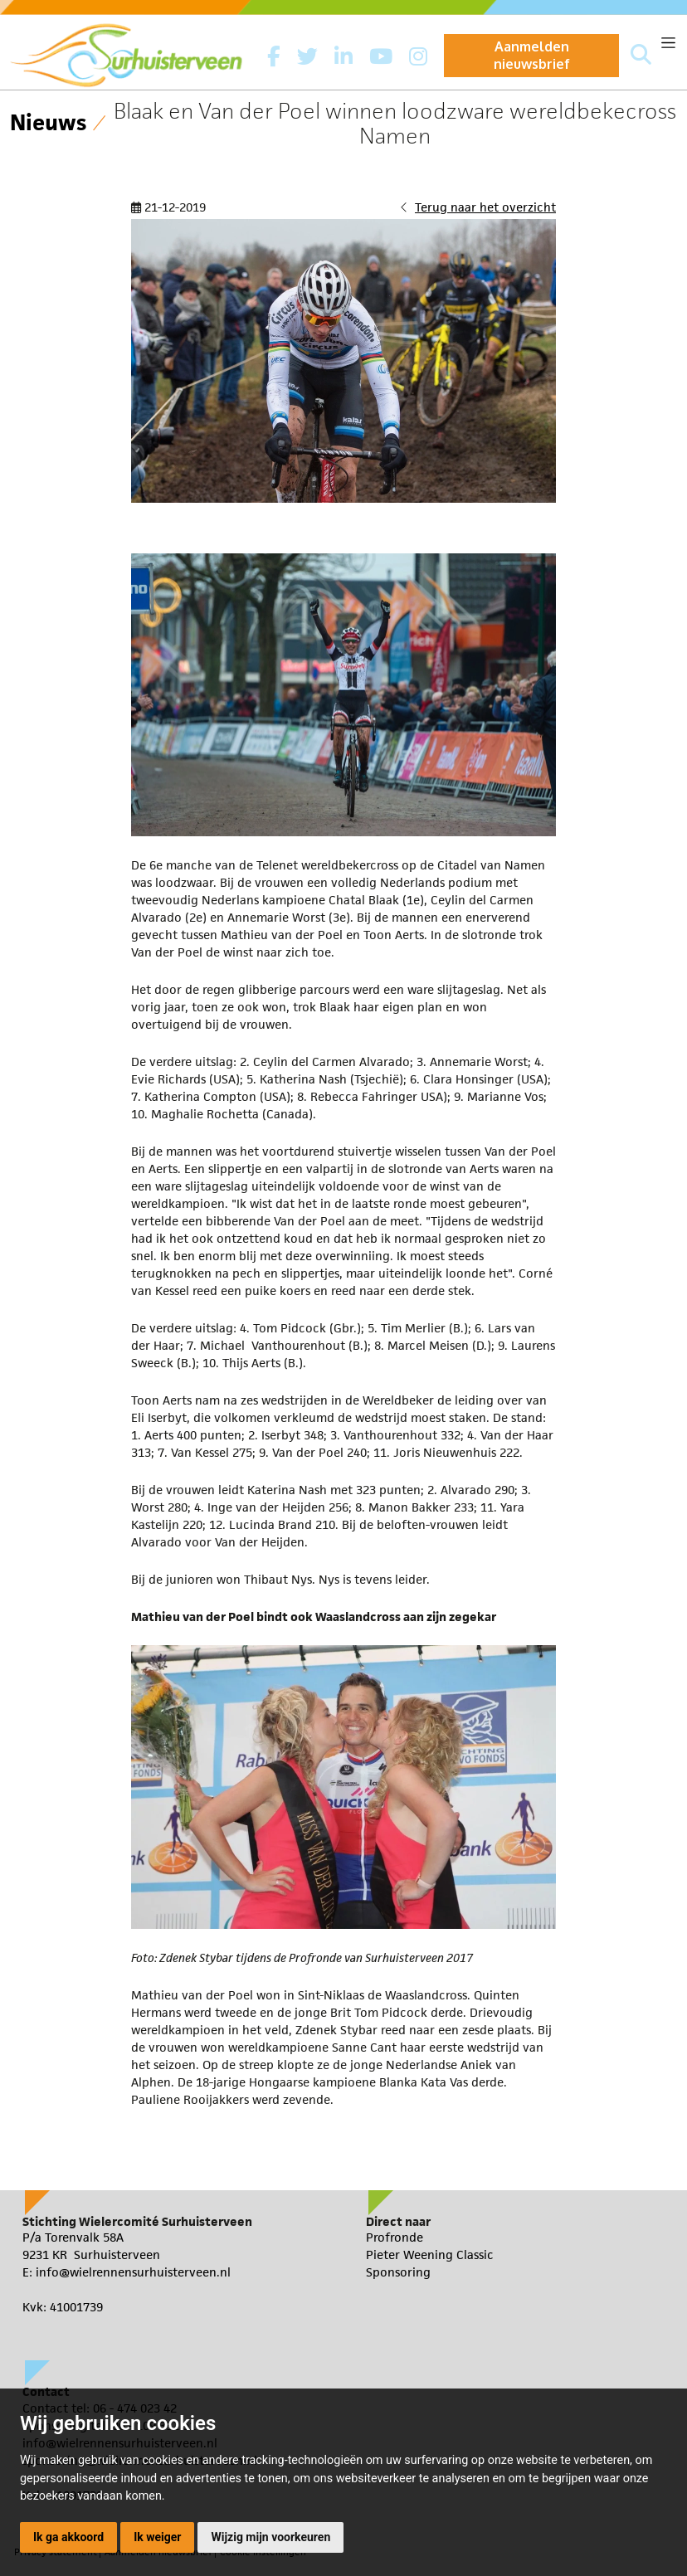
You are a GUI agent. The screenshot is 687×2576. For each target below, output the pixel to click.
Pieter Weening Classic (430, 2254)
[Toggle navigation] (668, 42)
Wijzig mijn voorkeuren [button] (270, 2537)
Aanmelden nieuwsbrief (532, 55)
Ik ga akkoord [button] (68, 2537)
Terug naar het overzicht (485, 207)
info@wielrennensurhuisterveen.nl (133, 2272)
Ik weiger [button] (157, 2537)
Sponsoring (398, 2272)
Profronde (394, 2237)
